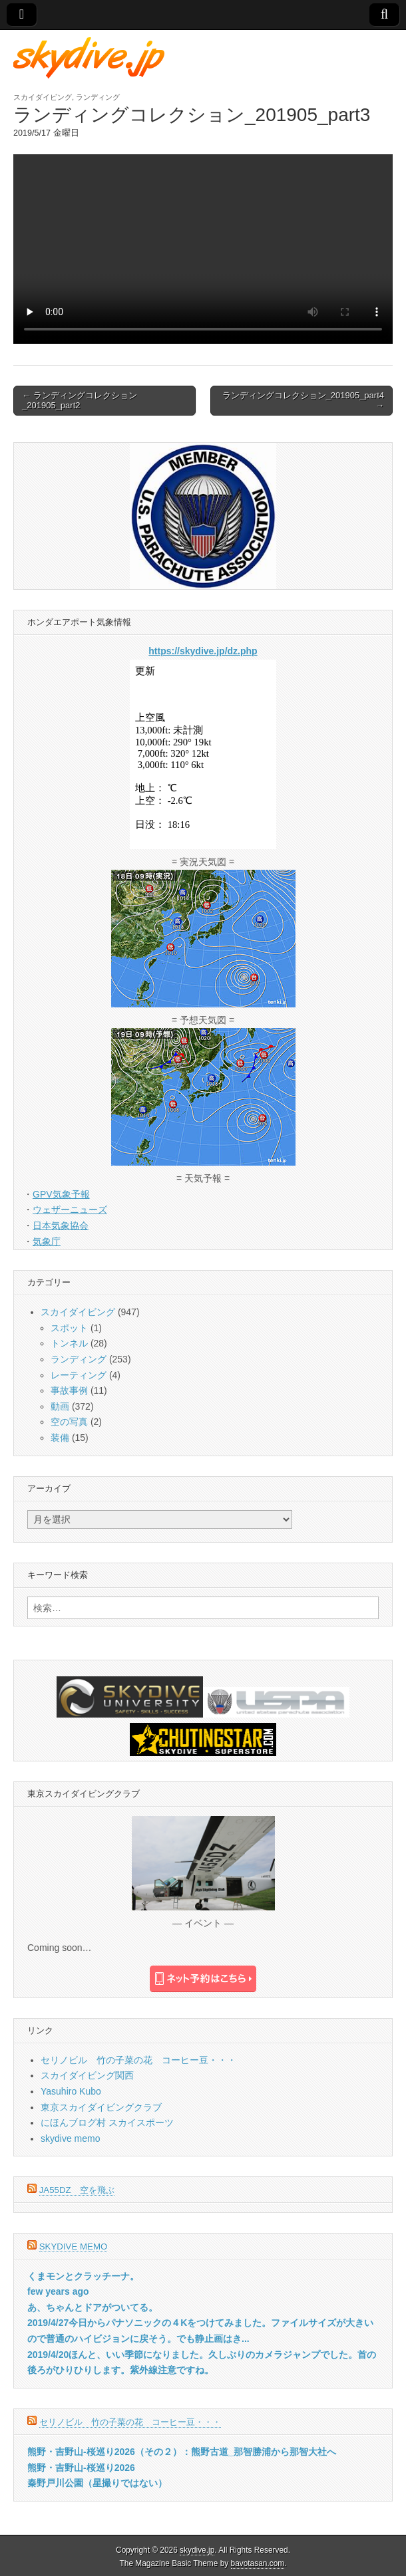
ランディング (98, 97)
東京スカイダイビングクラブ (101, 2107)
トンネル (69, 1343)
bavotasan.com (258, 2563)
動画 (60, 1406)
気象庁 (47, 1241)
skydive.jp (197, 2550)
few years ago (58, 2291)
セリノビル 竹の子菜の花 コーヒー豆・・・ (138, 2060)
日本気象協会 (61, 1225)
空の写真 (69, 1421)
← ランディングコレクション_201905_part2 (79, 400)
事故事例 (69, 1390)
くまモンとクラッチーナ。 (83, 2276)
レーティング (78, 1375)
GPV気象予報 (61, 1194)
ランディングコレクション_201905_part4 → (303, 400)
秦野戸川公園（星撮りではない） (97, 2483)
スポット (69, 1328)
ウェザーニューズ (70, 1209)
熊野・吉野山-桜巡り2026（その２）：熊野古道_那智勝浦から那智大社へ (181, 2451)
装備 (60, 1437)
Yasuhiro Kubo (71, 2091)
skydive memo (70, 2138)
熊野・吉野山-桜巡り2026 (81, 2467)
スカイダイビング (42, 97)
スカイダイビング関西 (87, 2075)
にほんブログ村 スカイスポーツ (107, 2122)
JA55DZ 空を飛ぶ (76, 2190)
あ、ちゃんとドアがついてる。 (92, 2307)
